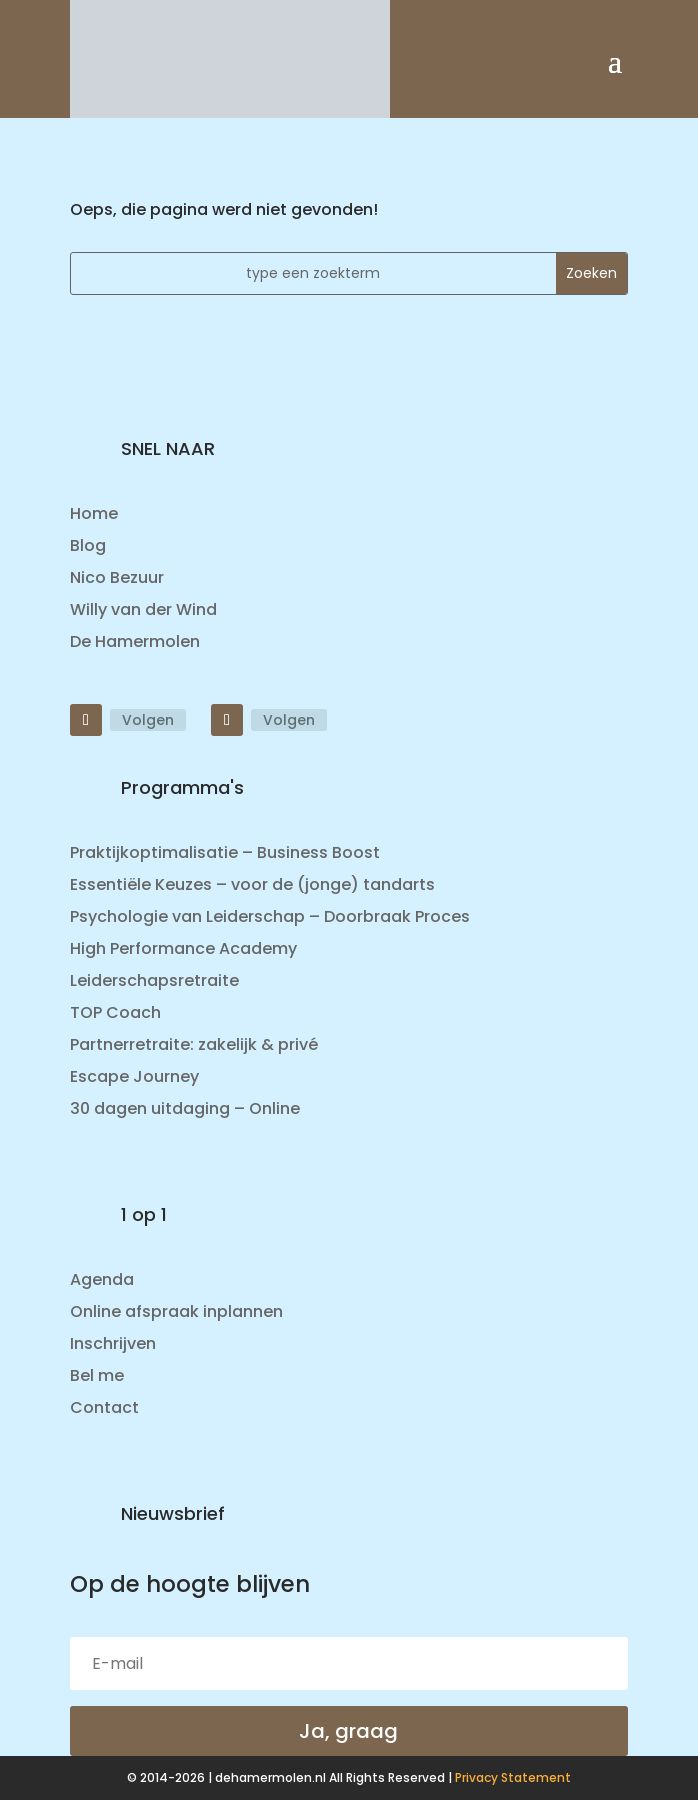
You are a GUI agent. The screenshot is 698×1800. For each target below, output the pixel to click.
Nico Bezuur (117, 577)
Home (94, 513)
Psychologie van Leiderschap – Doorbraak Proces (270, 916)
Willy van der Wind (143, 609)
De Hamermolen (135, 641)
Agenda (102, 1279)
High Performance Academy (183, 948)
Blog (88, 545)
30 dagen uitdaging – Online (185, 1108)
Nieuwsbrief (173, 1513)
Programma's (182, 787)
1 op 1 (144, 1214)
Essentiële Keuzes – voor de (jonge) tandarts (252, 884)
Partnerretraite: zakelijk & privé (194, 1044)
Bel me (97, 1375)
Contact (104, 1407)
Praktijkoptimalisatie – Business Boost (225, 852)
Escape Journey (134, 1076)
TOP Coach (115, 1012)
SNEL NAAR (168, 448)
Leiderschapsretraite (154, 980)
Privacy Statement (513, 1777)
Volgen (148, 720)
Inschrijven (113, 1343)
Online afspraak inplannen (176, 1311)
